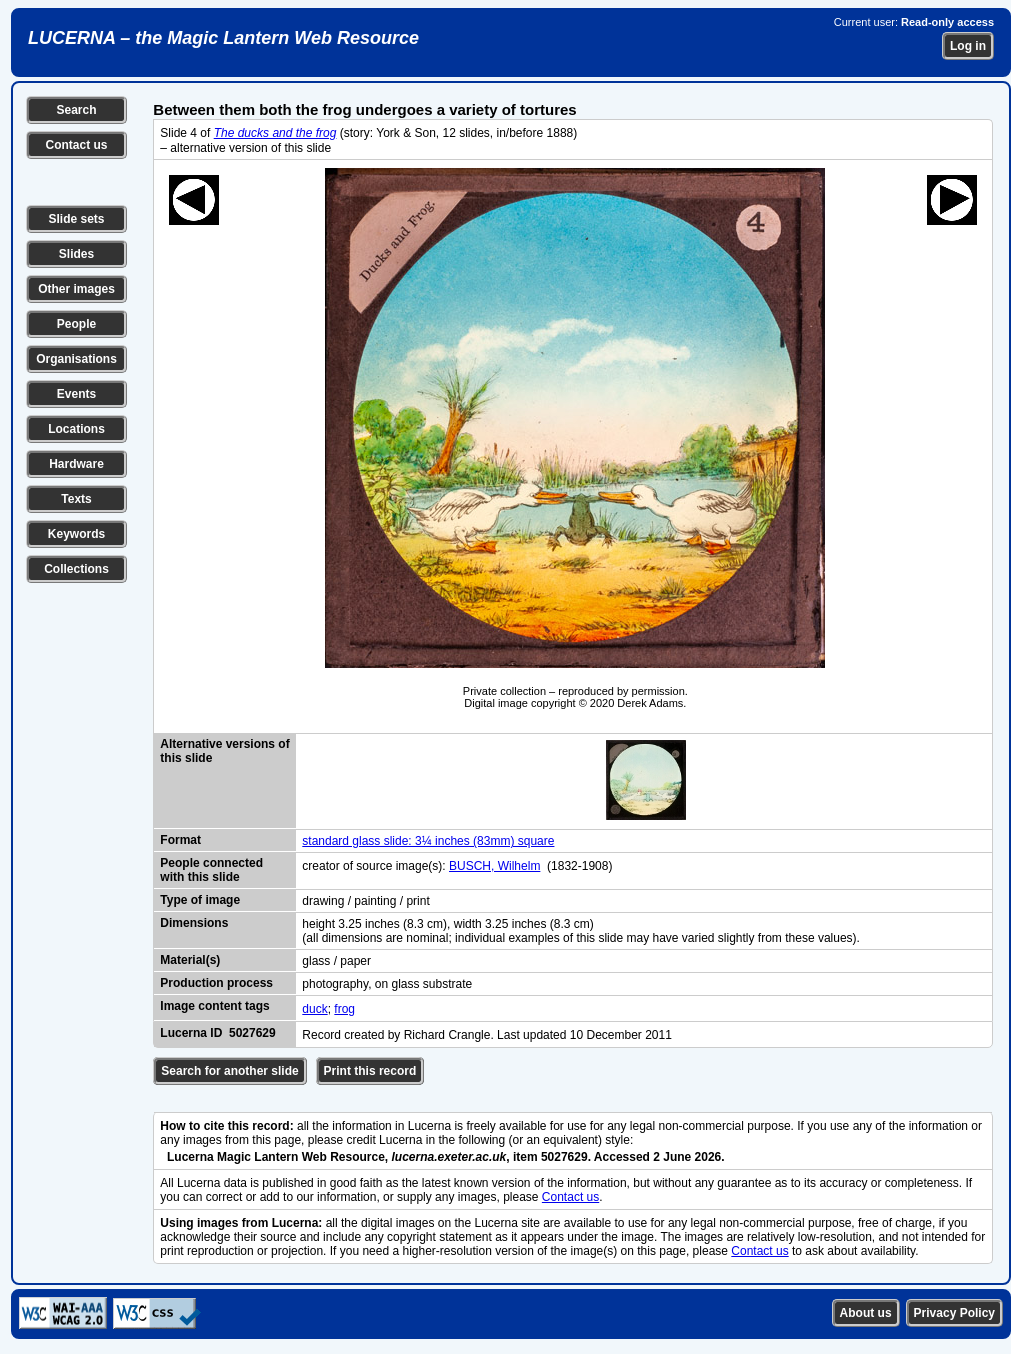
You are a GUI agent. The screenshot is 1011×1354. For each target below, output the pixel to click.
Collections (76, 569)
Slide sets (76, 219)
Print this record (370, 1071)
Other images (76, 289)
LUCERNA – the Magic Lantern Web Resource (223, 38)
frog (344, 1009)
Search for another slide (229, 1071)
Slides (76, 254)
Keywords (76, 534)
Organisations (76, 359)
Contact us (76, 145)
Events (76, 394)
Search (76, 110)
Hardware (76, 464)
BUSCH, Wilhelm (494, 866)
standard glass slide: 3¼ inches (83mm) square (428, 841)
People (76, 324)
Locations (76, 429)
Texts (76, 499)
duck (314, 1009)
